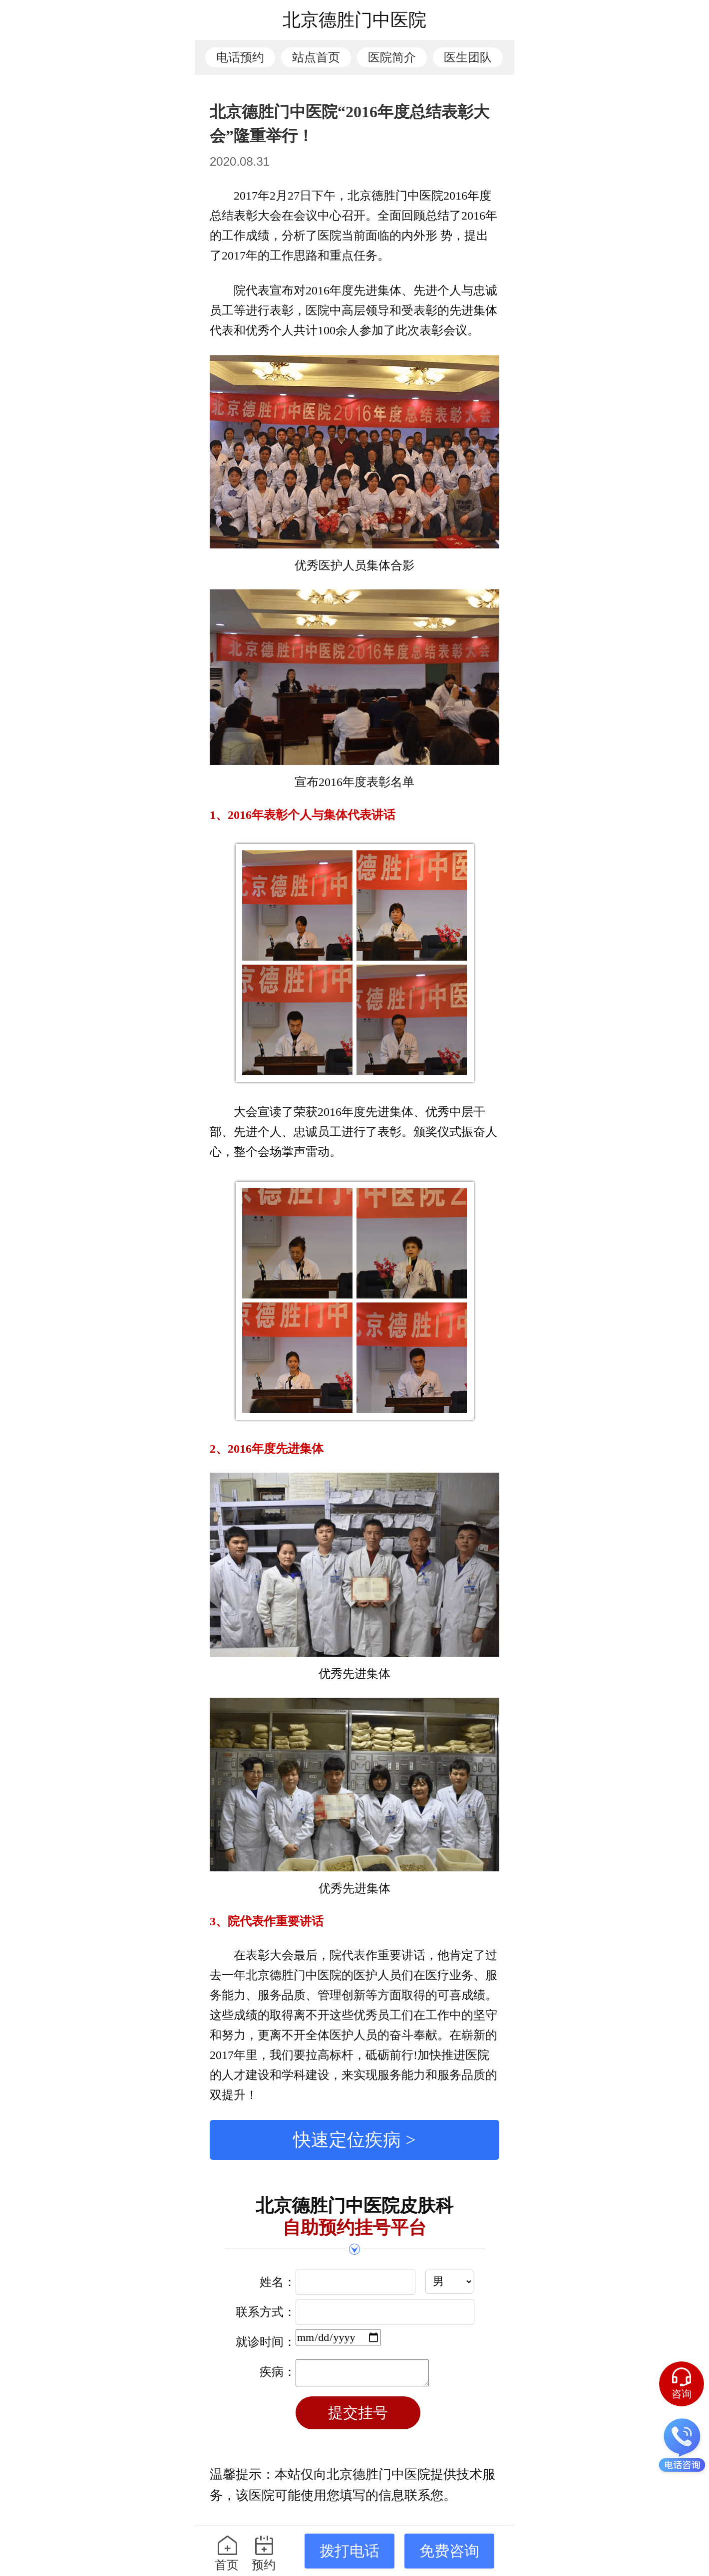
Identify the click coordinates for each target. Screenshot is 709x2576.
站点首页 (316, 57)
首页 (227, 2553)
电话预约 (240, 57)
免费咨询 (449, 2551)
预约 (264, 2553)
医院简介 (392, 57)
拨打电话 (349, 2551)
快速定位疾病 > (354, 2140)
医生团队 (468, 57)
